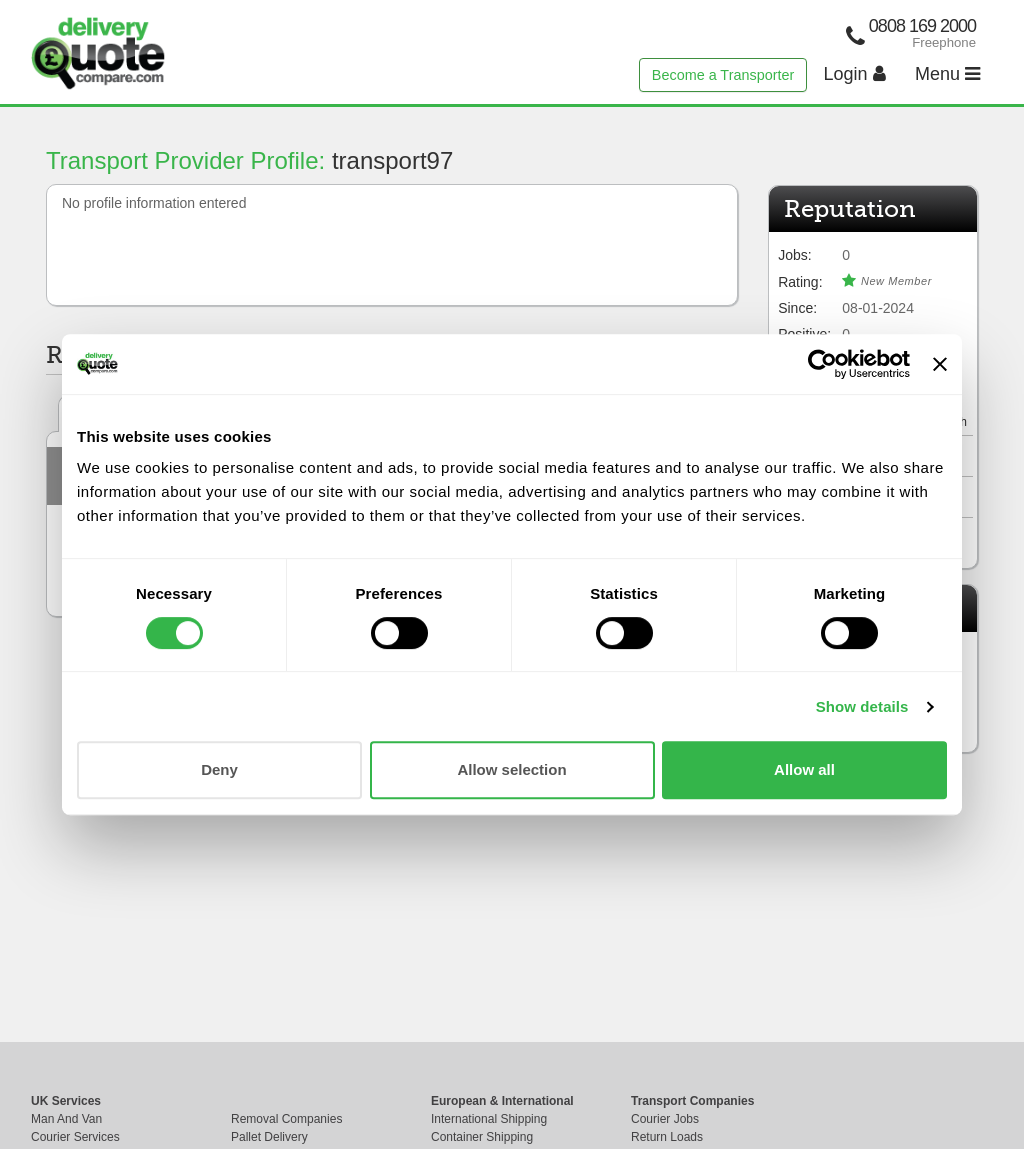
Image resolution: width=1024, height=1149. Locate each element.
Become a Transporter (723, 75)
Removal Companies (286, 1119)
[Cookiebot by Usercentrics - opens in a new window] (822, 364)
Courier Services (75, 1137)
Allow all (804, 769)
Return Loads (667, 1137)
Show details (862, 706)
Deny (219, 769)
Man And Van (66, 1119)
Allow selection (511, 769)
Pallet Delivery (269, 1137)
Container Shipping (482, 1137)
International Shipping (489, 1119)
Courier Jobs (665, 1119)
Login (855, 74)
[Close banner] (940, 364)
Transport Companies (692, 1101)
